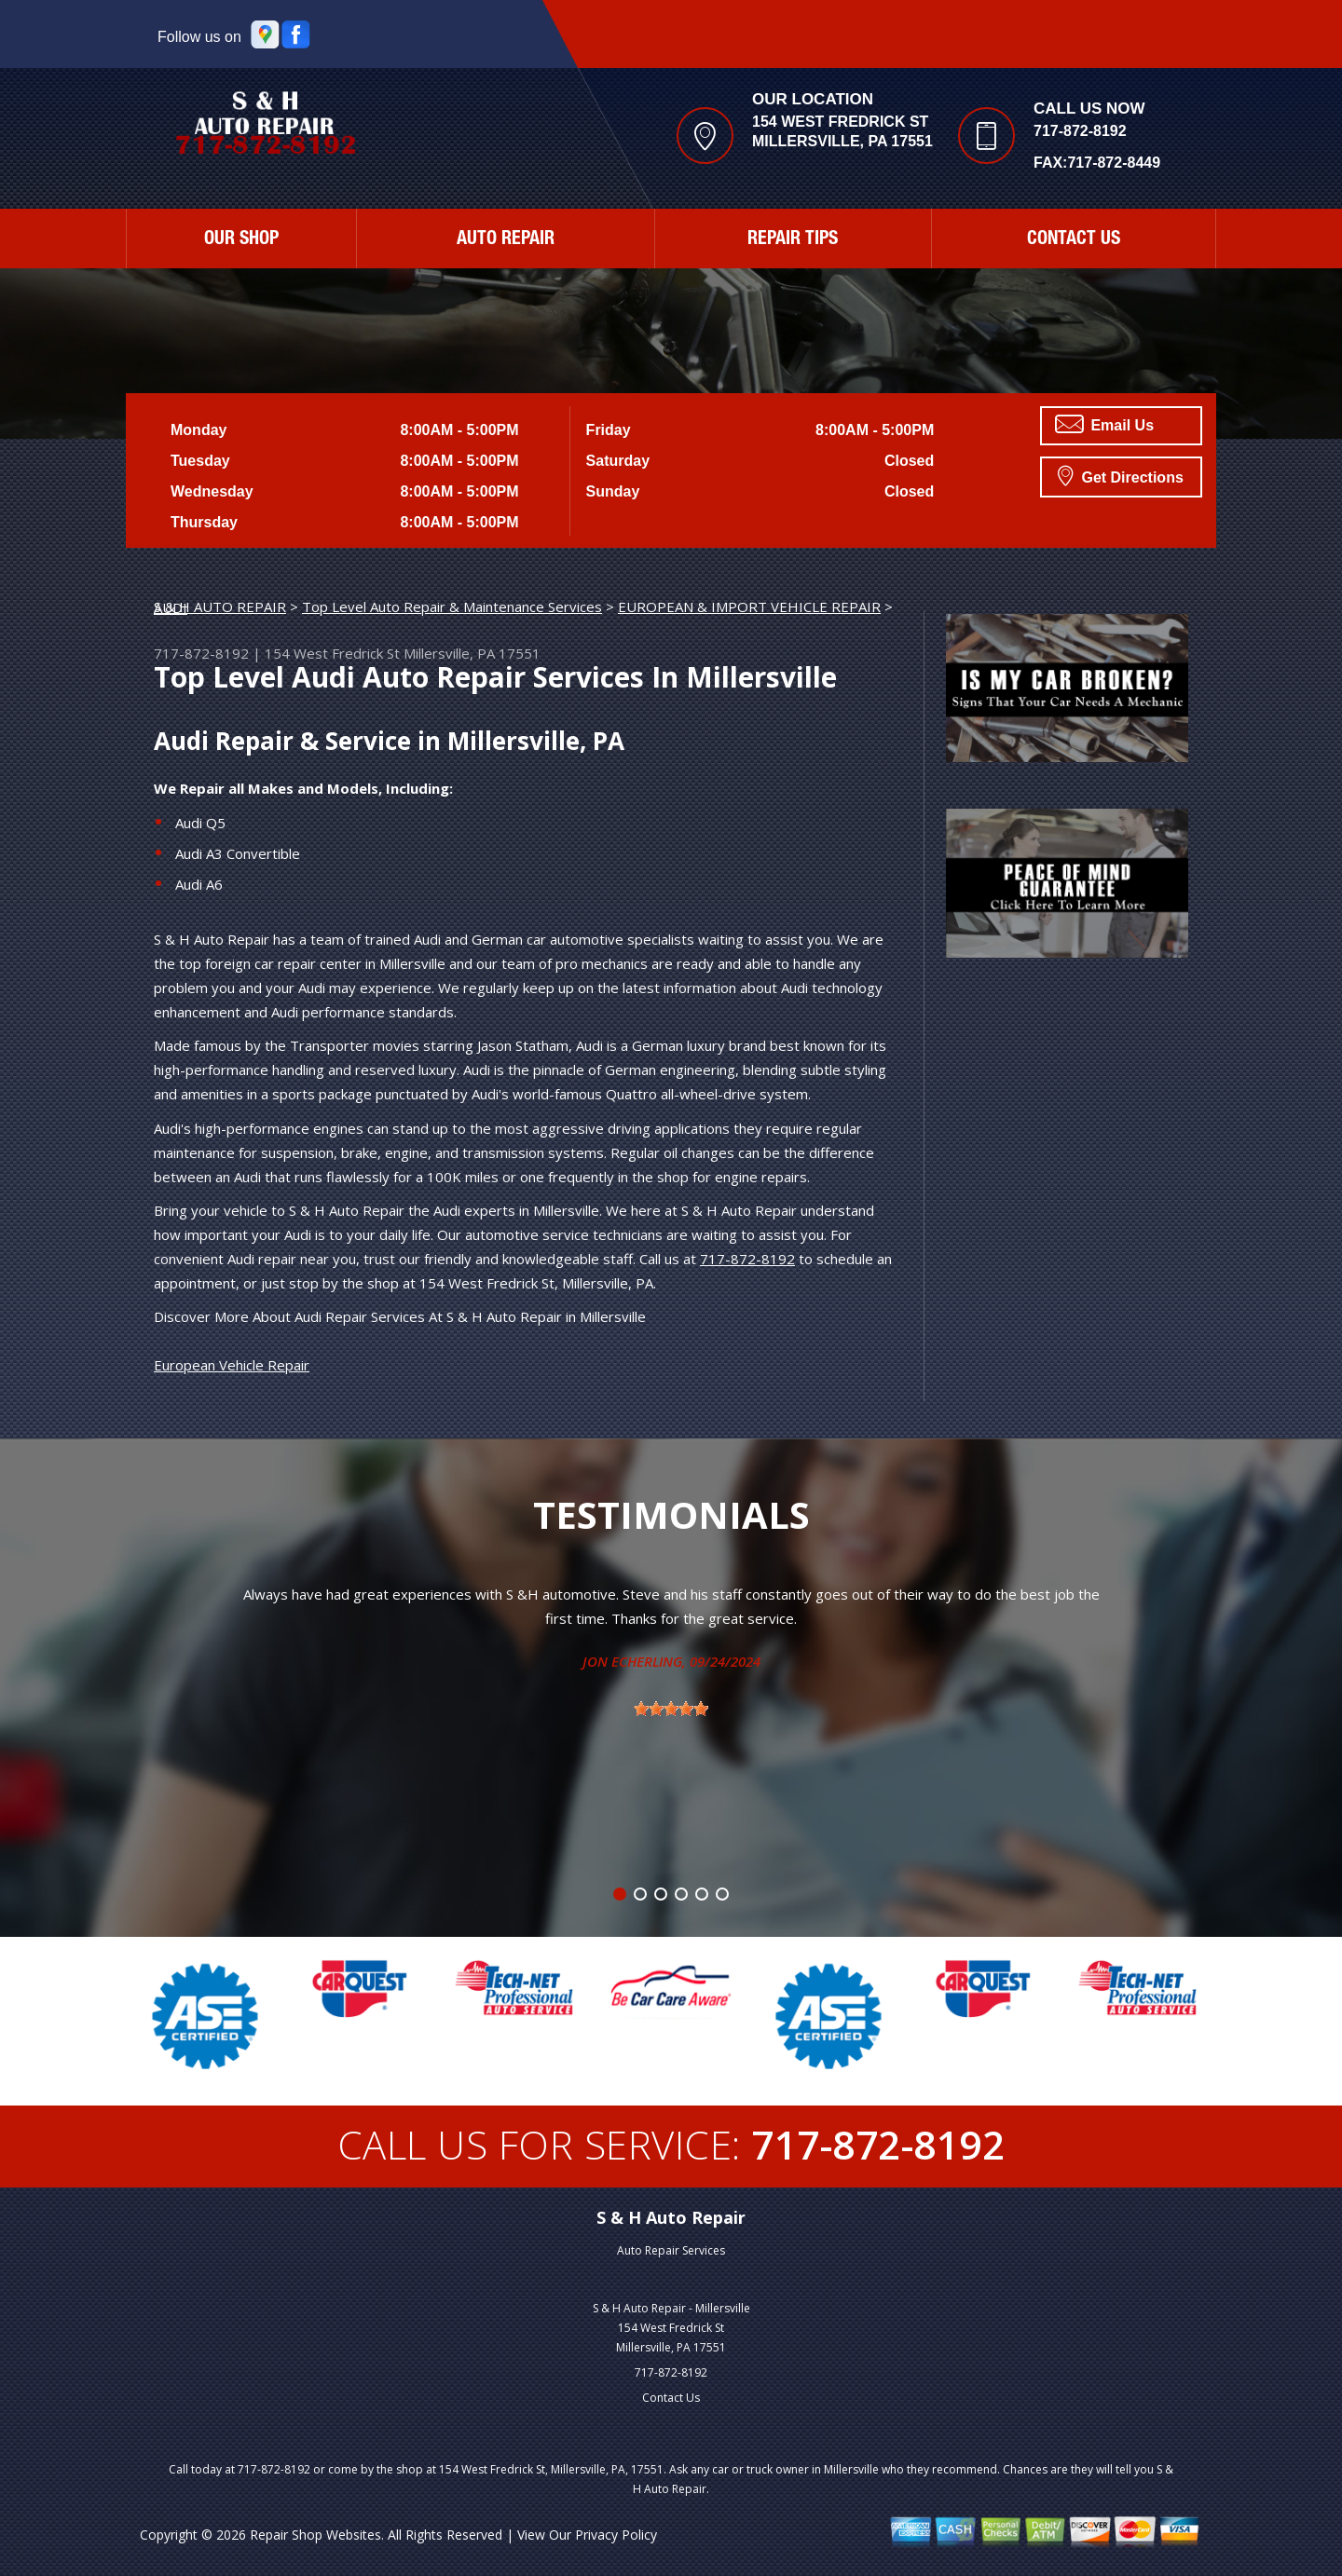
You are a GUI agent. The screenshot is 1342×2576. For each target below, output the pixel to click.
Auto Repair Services (671, 2250)
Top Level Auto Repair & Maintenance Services (452, 606)
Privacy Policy (616, 2534)
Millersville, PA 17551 (472, 653)
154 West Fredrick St (332, 653)
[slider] (671, 1708)
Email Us (1104, 424)
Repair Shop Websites (315, 2534)
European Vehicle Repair (231, 1365)
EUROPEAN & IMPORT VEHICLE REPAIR (749, 606)
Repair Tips (792, 240)
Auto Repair (506, 240)
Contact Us (1073, 240)
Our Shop (241, 240)
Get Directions (1121, 475)
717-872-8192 (1080, 131)
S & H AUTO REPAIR (220, 606)
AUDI (170, 607)
